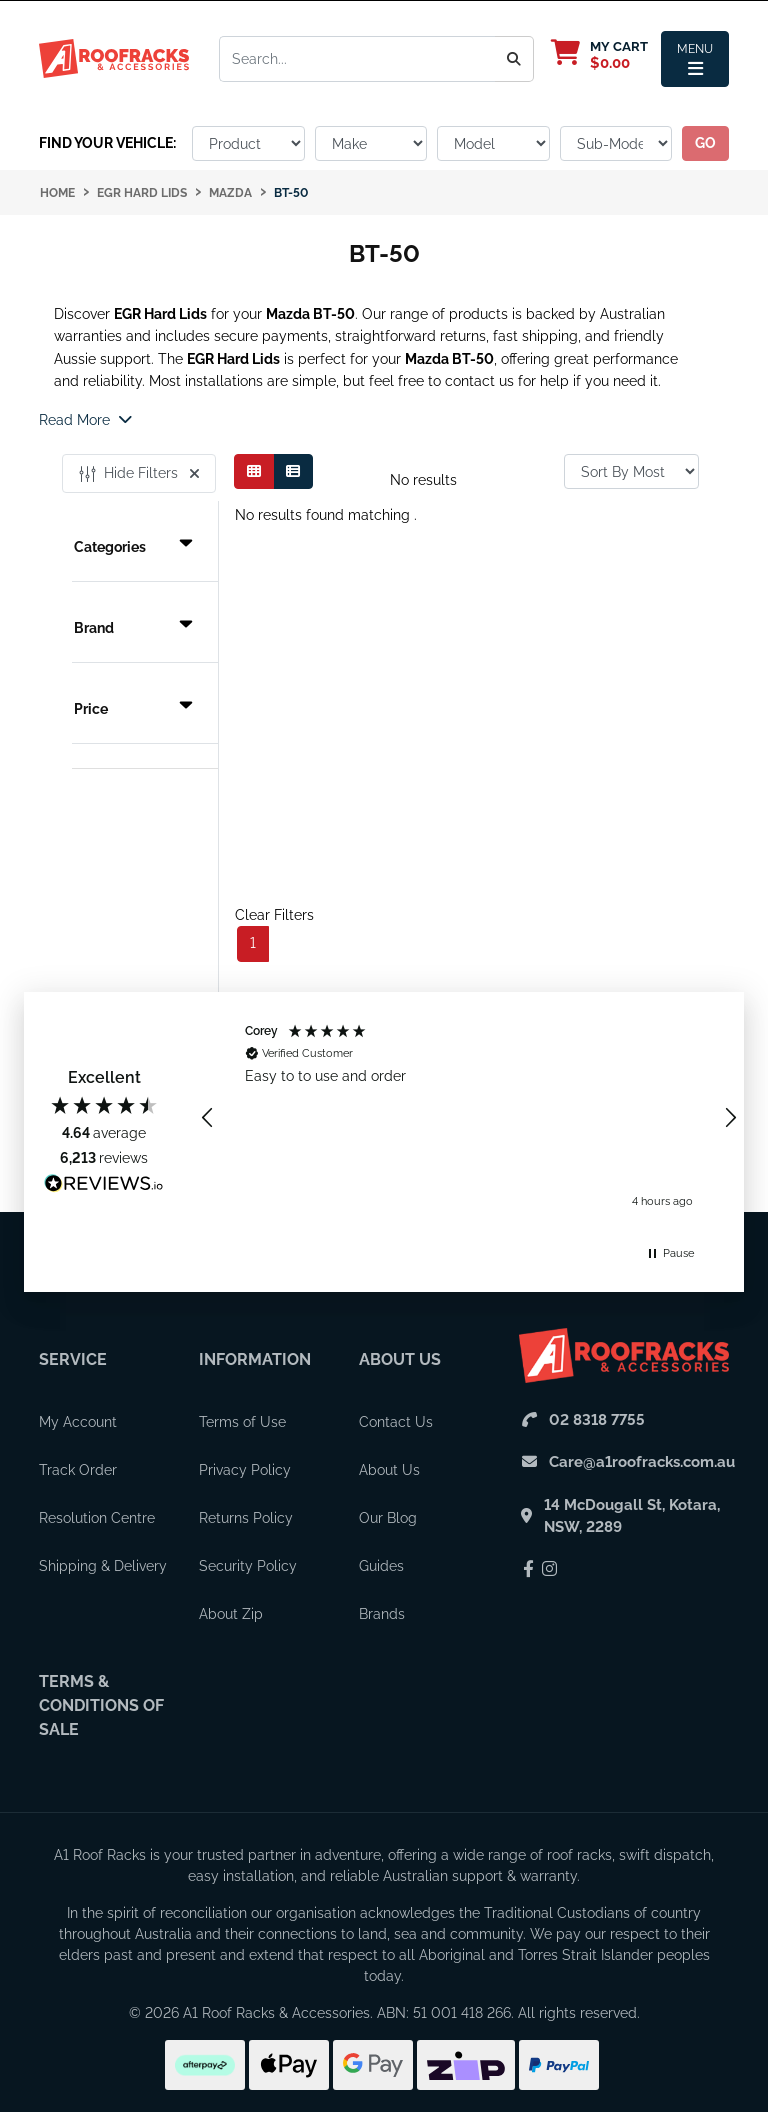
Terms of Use (242, 1422)
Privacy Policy (245, 1470)
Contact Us (396, 1422)
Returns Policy (246, 1518)
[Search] (514, 59)
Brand (133, 628)
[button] (208, 1118)
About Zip (231, 1614)
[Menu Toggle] (695, 59)
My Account (78, 1422)
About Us (400, 1359)
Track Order (78, 1470)
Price (133, 709)
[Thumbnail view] (254, 471)
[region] (469, 1117)
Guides (381, 1566)
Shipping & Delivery (103, 1566)
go (705, 143)
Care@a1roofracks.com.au (642, 1462)
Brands (382, 1614)
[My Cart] (609, 54)
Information (255, 1359)
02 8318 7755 (597, 1420)
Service (73, 1359)
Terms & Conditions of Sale (101, 1705)
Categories (133, 547)
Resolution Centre (97, 1518)
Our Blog (388, 1518)
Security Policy (248, 1566)
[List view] (293, 471)
